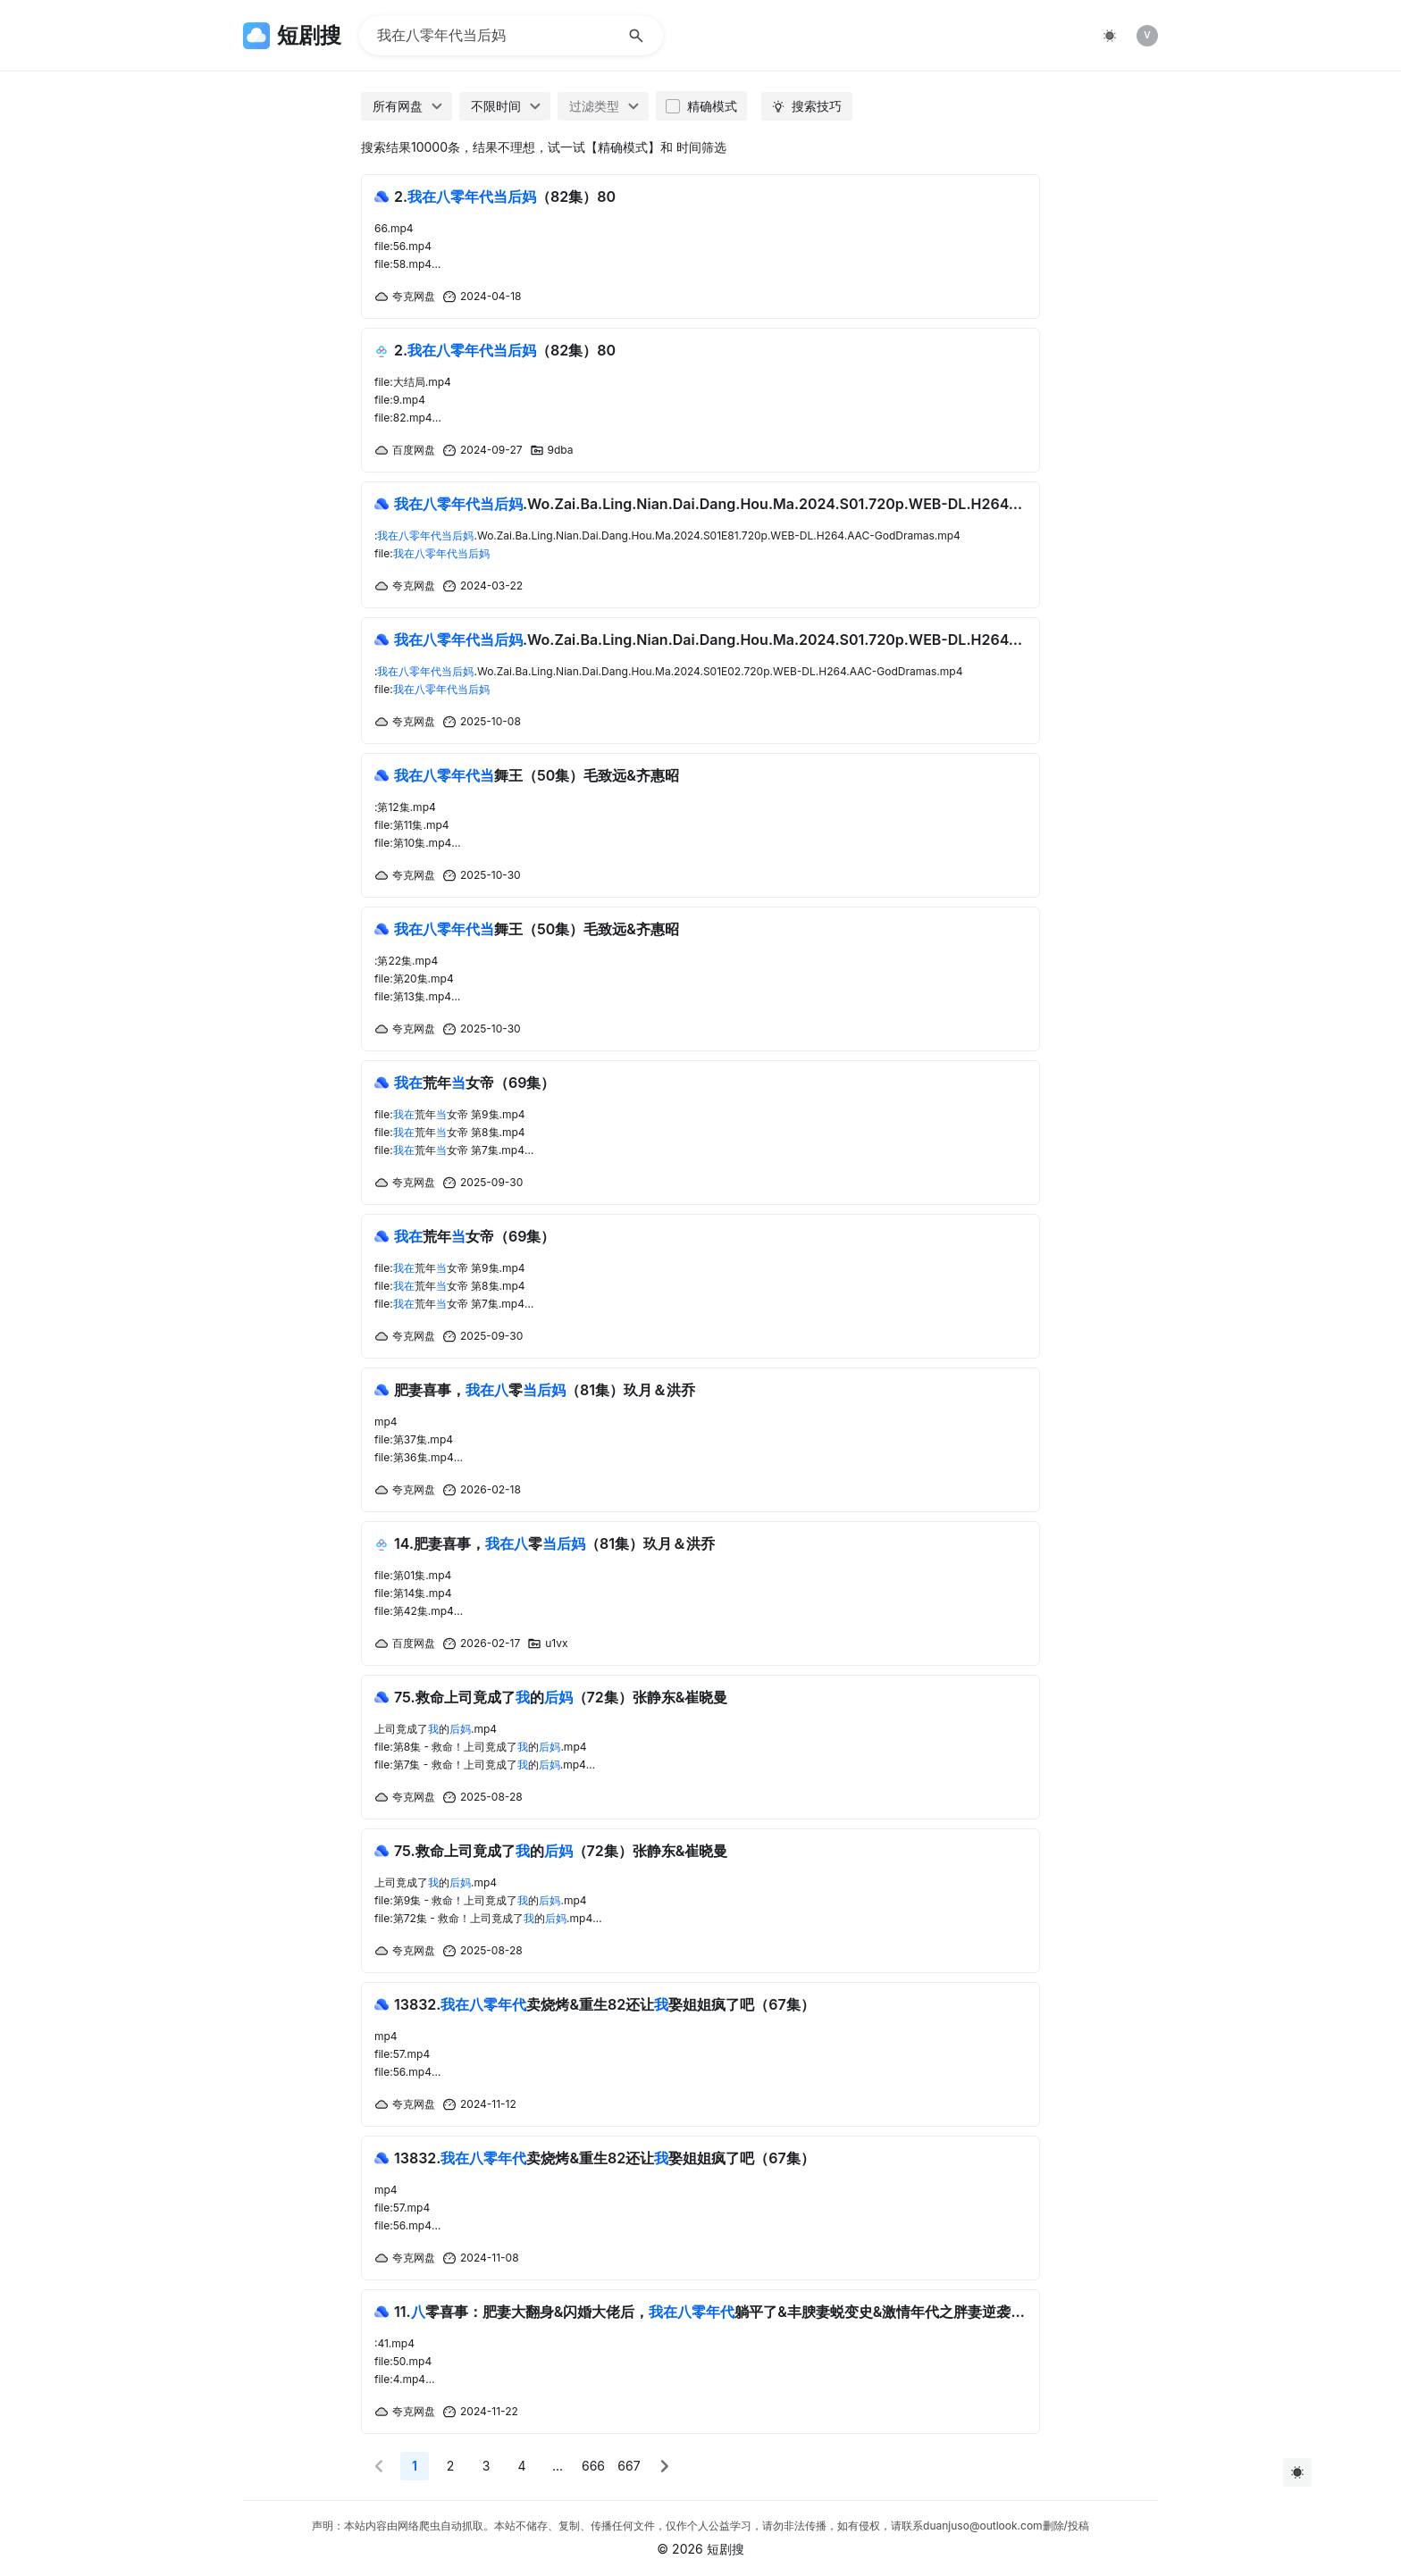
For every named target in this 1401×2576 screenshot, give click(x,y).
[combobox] (406, 106)
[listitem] (1147, 35)
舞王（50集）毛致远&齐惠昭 (536, 775)
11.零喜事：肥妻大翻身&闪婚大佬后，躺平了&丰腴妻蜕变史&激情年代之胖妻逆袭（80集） (710, 2312)
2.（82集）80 (505, 196)
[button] (379, 2466)
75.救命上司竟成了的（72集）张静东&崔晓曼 (560, 1697)
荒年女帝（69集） (474, 1082)
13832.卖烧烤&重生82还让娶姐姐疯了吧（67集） (604, 2004)
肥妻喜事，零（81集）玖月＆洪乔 (544, 1390)
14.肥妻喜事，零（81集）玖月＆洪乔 (554, 1543)
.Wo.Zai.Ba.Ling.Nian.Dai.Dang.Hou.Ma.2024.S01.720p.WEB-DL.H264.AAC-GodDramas (710, 504)
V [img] (1147, 34)
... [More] (557, 2465)
